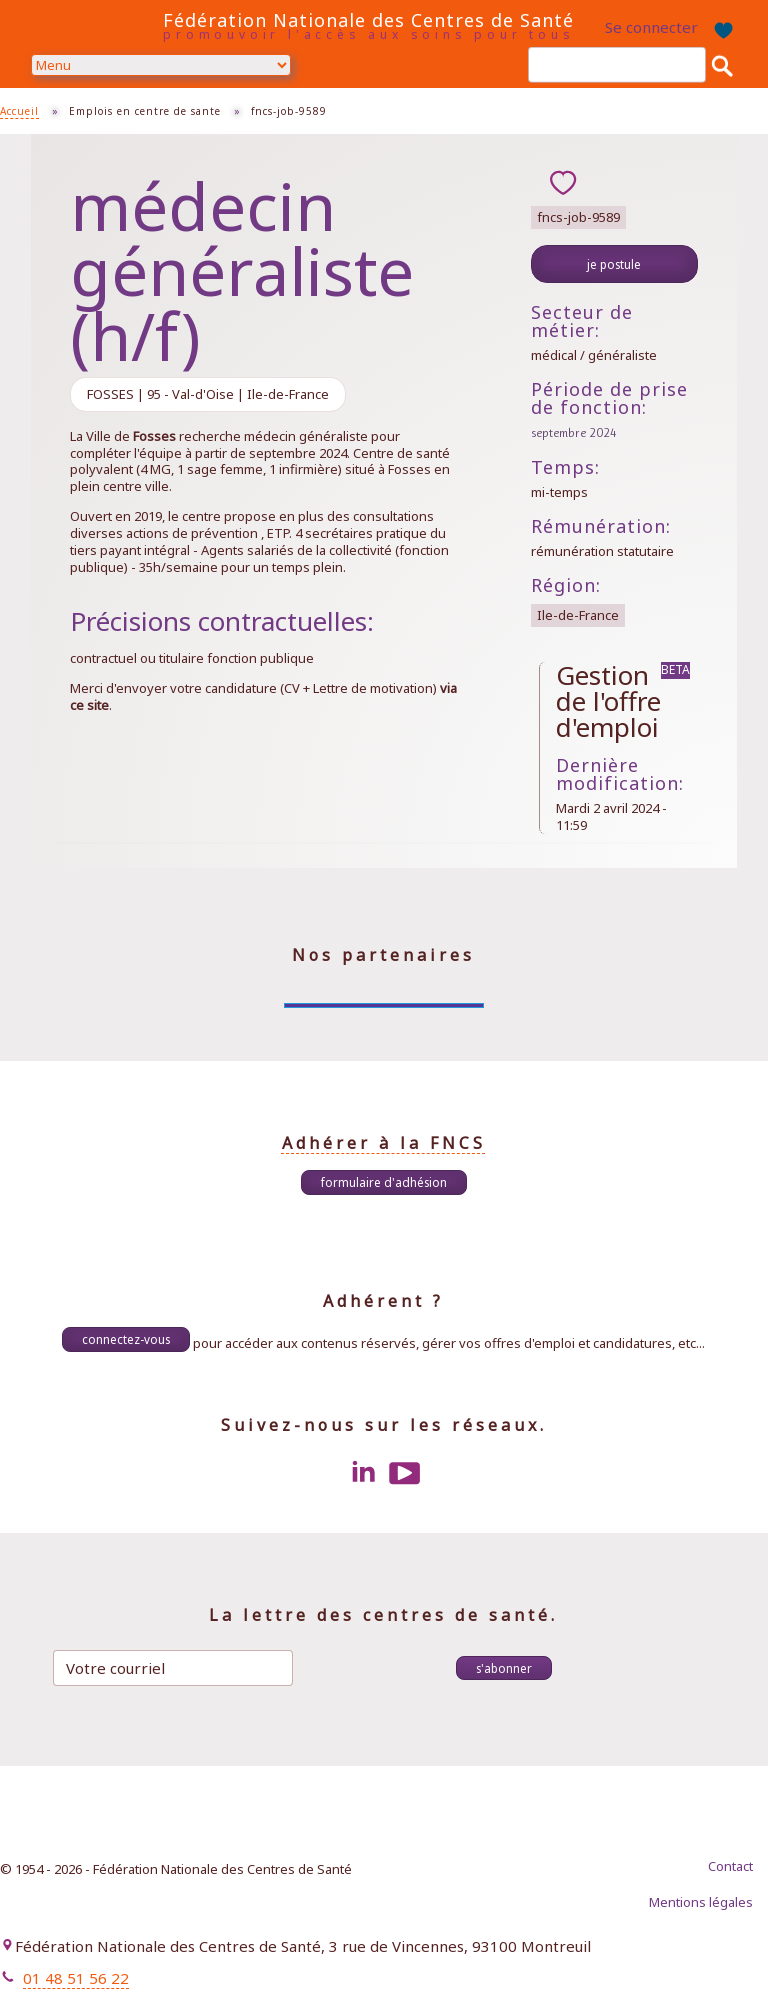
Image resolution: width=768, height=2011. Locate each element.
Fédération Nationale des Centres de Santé (368, 20)
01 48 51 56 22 (76, 1978)
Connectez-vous (126, 1339)
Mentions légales (701, 1902)
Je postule (614, 264)
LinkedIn (363, 1473)
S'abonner (504, 1668)
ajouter (563, 182)
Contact (730, 1866)
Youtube (405, 1473)
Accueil (19, 111)
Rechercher (722, 65)
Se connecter (651, 27)
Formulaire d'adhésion (384, 1182)
